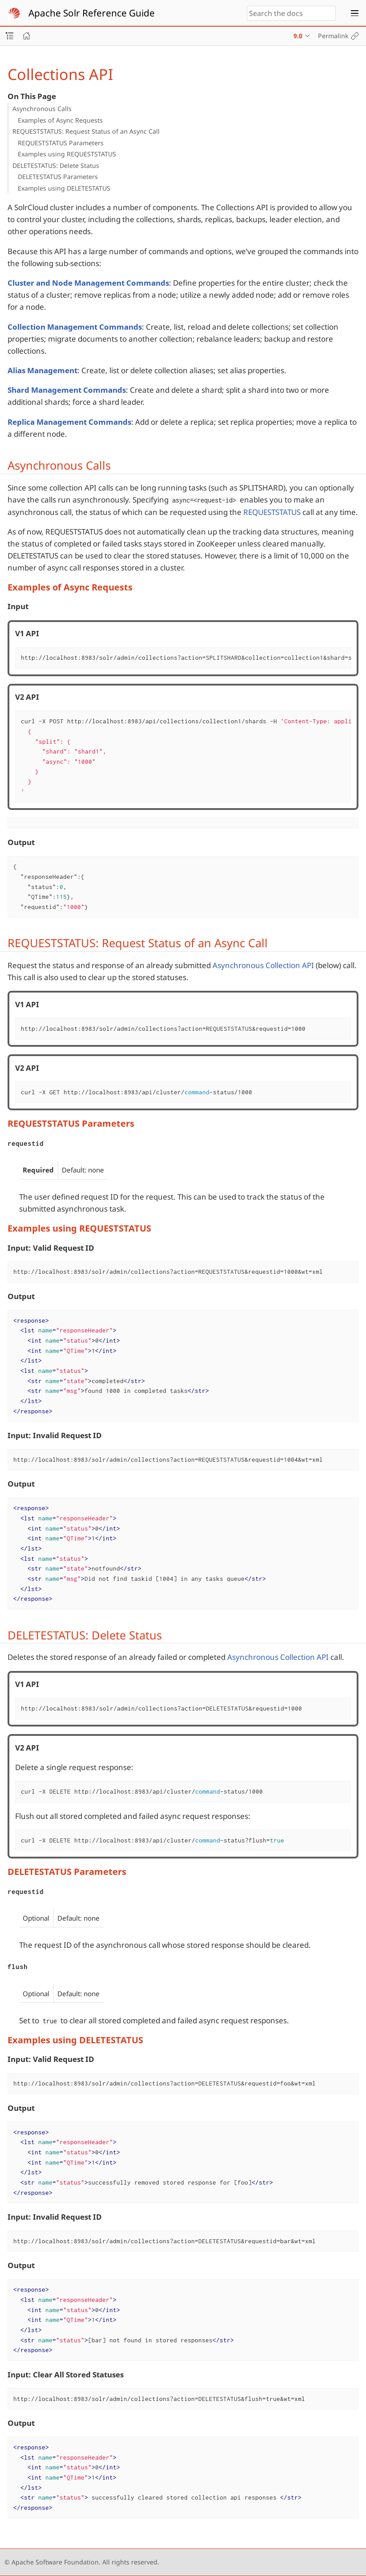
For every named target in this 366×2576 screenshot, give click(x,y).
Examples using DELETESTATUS (64, 188)
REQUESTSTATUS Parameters (61, 143)
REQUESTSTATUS (272, 512)
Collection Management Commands (75, 327)
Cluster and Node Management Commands (88, 283)
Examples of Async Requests (60, 120)
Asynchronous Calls (42, 108)
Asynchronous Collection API (263, 965)
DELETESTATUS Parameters (58, 176)
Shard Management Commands (67, 390)
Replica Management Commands (69, 422)
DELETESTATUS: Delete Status (55, 165)
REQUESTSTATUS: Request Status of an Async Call (86, 131)
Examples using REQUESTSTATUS (67, 154)
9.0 (298, 36)
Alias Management (42, 370)
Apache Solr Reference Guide (91, 13)
